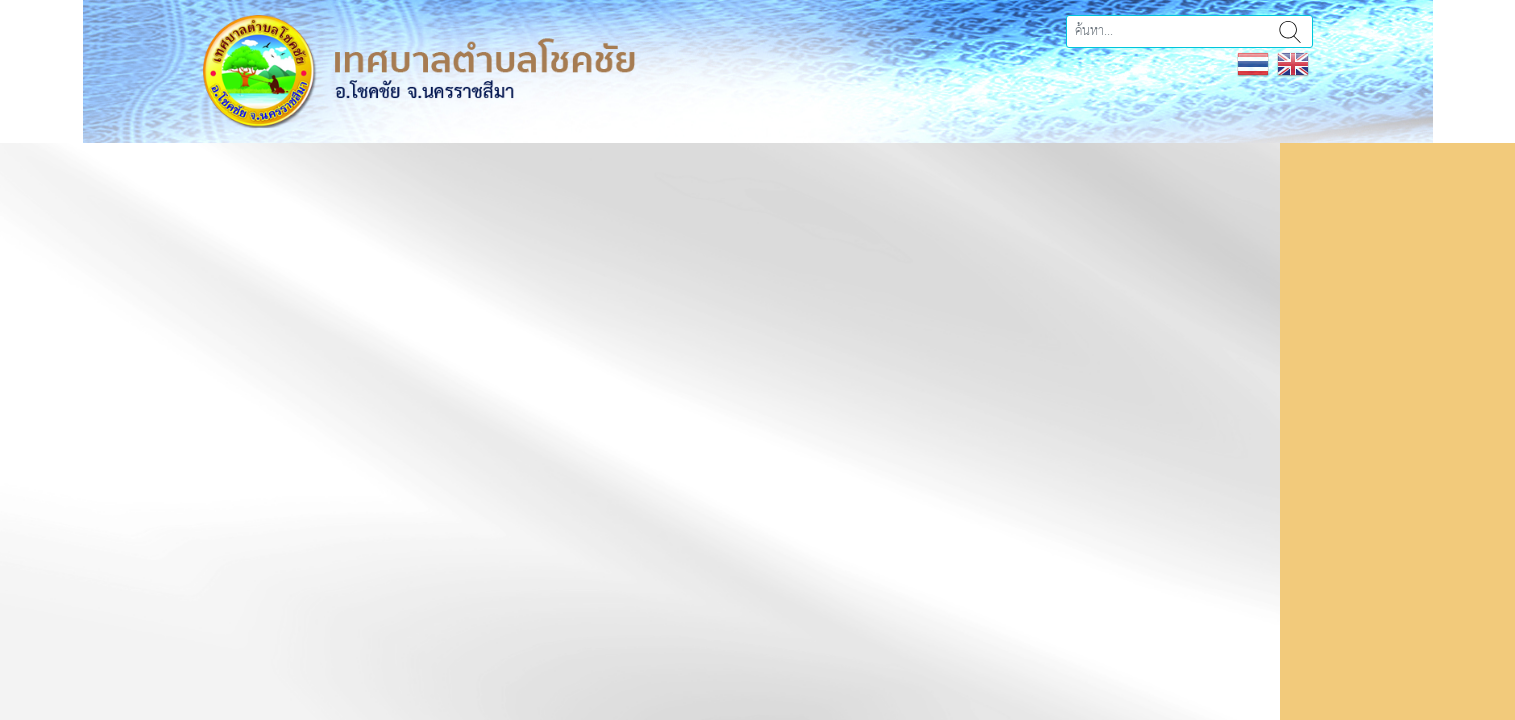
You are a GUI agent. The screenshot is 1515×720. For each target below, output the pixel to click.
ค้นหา (1290, 31)
